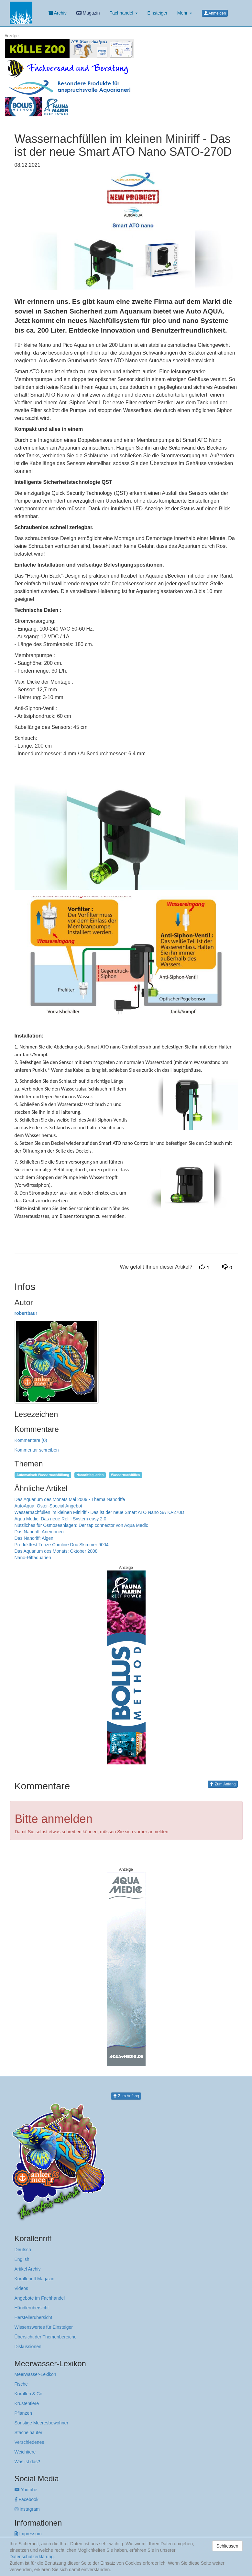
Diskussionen (28, 2346)
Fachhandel (123, 13)
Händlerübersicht (32, 2307)
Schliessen (227, 2546)
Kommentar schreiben (37, 1450)
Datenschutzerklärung (32, 2556)
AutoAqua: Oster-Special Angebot (48, 1505)
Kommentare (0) (31, 1440)
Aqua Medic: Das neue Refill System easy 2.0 (60, 1518)
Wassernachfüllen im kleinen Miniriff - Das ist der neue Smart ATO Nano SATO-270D (99, 1512)
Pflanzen (23, 2413)
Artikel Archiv (28, 2269)
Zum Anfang (223, 1784)
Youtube (26, 2489)
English (22, 2259)
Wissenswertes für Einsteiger (44, 2327)
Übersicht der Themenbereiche (46, 2336)
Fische (21, 2384)
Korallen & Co (28, 2393)
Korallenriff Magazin (34, 2278)
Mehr (184, 13)
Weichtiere (25, 2451)
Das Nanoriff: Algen (34, 1538)
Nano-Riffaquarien (33, 1557)
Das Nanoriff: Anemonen (39, 1531)
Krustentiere (27, 2403)
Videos (21, 2288)
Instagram (27, 2509)
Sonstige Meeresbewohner (42, 2422)
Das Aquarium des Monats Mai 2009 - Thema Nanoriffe (70, 1499)
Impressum (28, 2533)
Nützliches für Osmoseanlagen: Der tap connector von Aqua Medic (81, 1525)
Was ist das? (27, 2461)
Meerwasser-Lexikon (35, 2374)
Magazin (88, 13)
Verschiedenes (29, 2442)
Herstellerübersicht (33, 2317)
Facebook (26, 2499)
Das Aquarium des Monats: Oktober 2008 (56, 1551)
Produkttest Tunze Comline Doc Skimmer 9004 (62, 1544)
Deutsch (23, 2249)
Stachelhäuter (28, 2432)
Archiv (58, 13)
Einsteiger (158, 13)
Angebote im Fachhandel (40, 2298)
